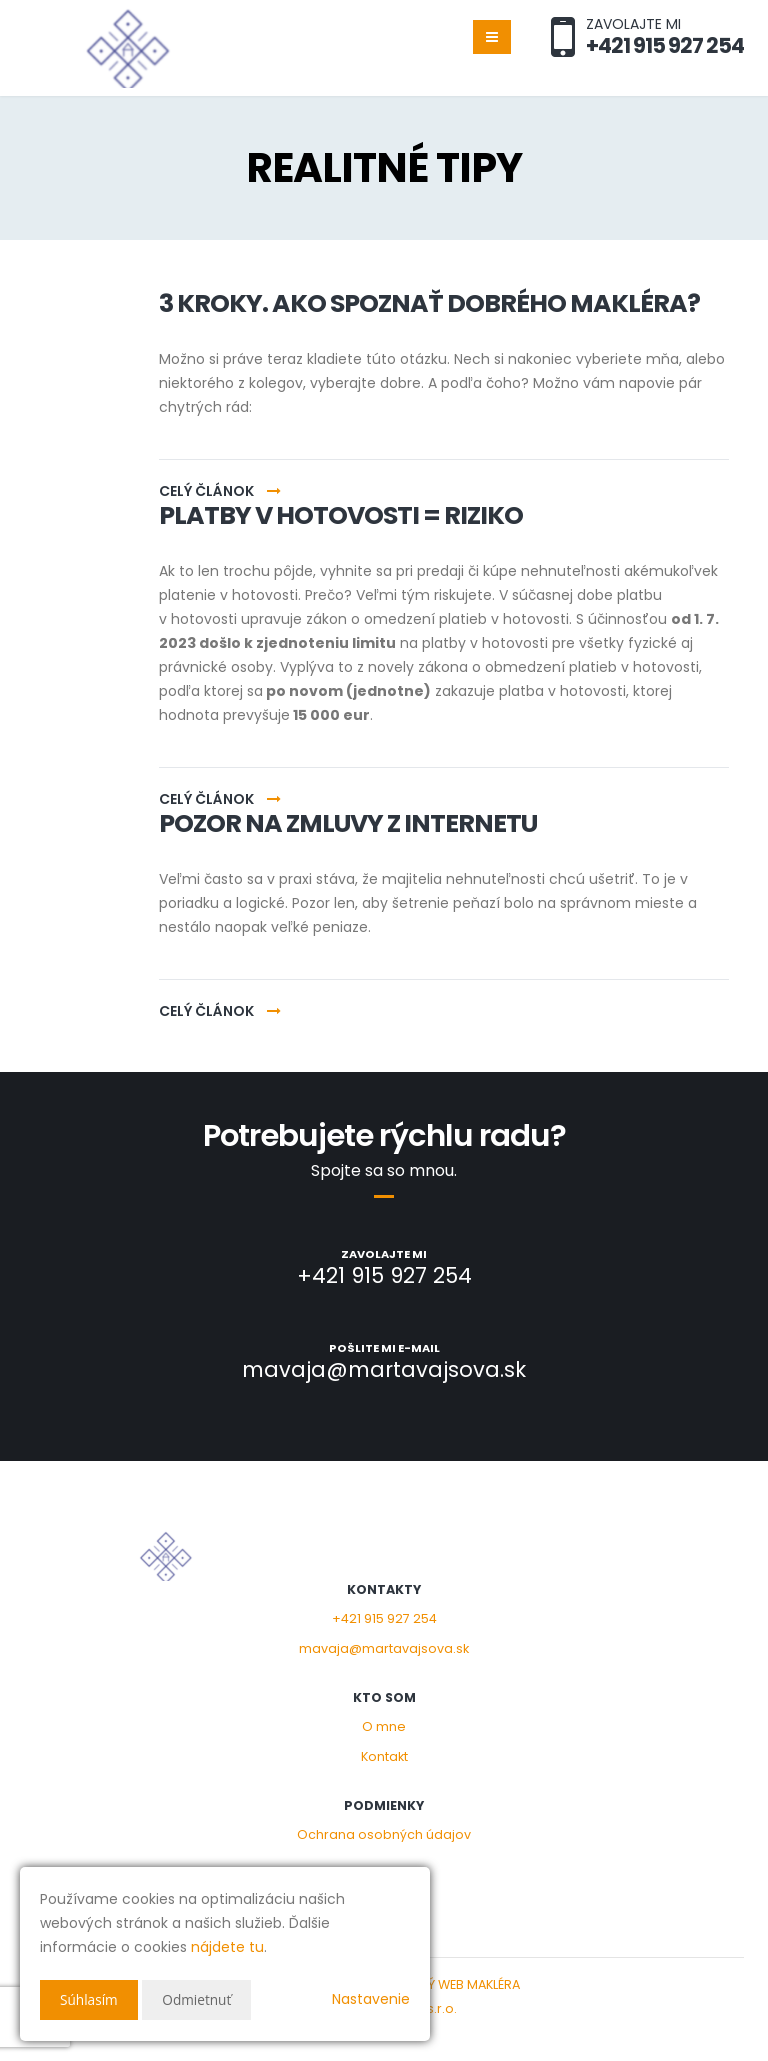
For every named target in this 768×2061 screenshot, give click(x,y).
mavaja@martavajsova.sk (384, 1648)
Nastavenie (371, 1999)
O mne (384, 1726)
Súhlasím (89, 1999)
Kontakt (384, 1756)
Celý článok (220, 491)
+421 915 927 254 (384, 1618)
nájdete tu (227, 1947)
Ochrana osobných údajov (384, 1834)
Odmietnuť (199, 1999)
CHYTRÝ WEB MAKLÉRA (453, 1984)
